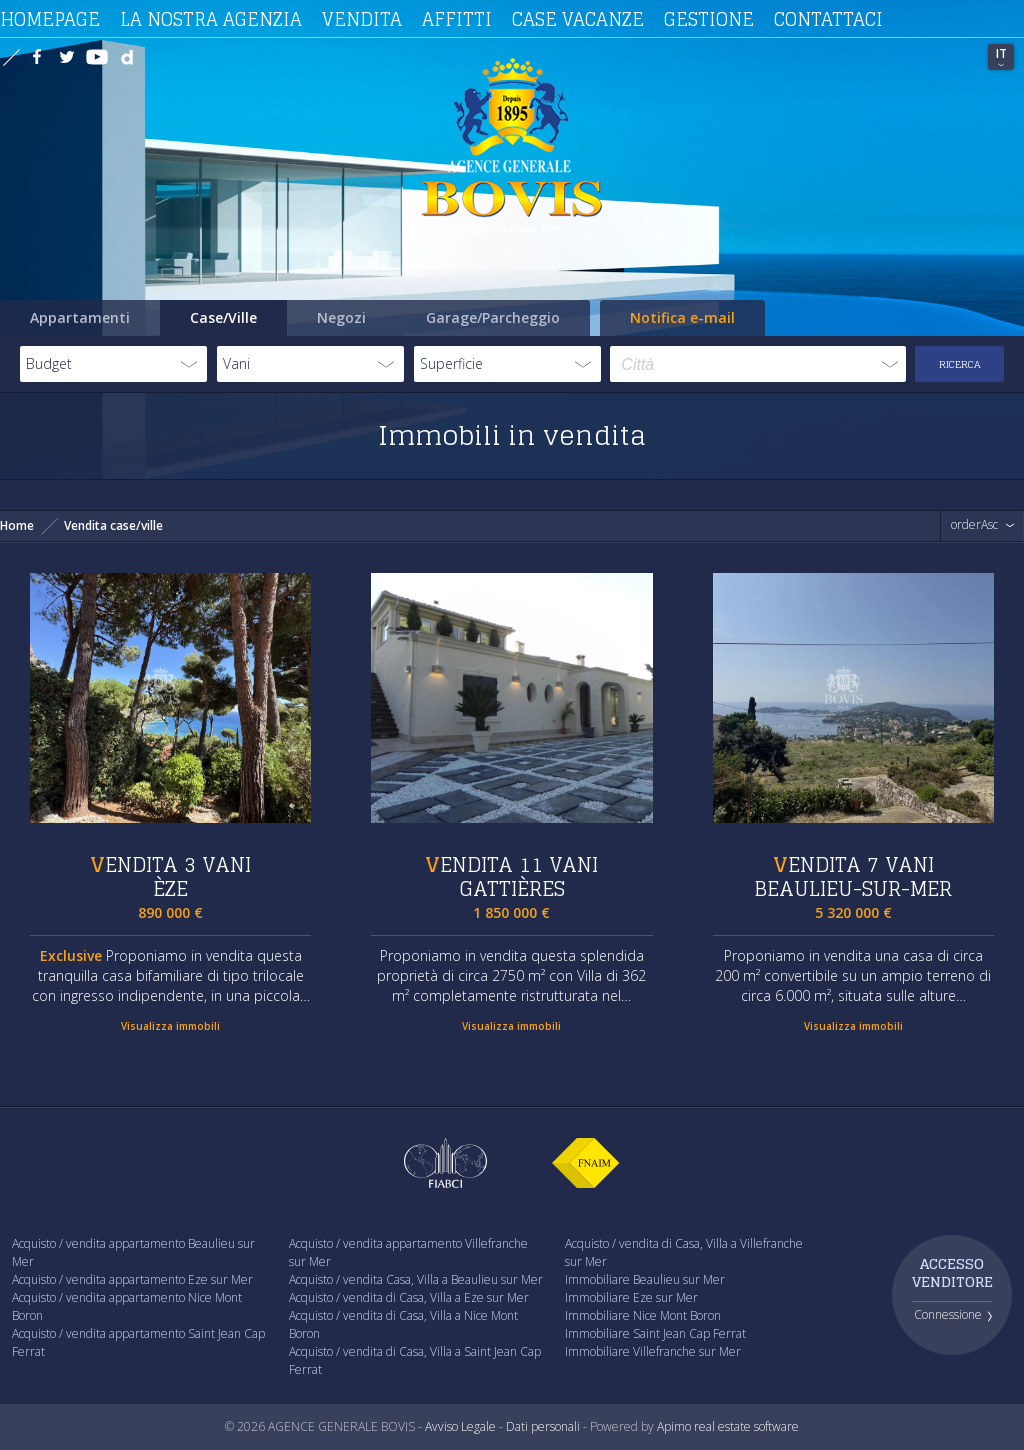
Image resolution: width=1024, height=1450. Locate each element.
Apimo (674, 1426)
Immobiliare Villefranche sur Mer (653, 1351)
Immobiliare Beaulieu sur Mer (645, 1279)
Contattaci (828, 19)
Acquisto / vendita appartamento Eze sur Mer (132, 1279)
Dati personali (543, 1426)
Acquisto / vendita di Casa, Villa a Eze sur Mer (409, 1297)
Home (17, 525)
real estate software (746, 1426)
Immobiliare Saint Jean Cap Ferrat (655, 1333)
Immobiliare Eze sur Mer (631, 1297)
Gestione (709, 19)
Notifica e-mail (682, 317)
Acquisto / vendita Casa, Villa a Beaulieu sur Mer (416, 1279)
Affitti (457, 19)
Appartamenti (80, 317)
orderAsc (974, 525)
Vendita (362, 19)
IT (1001, 53)
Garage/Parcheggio (493, 317)
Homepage (50, 19)
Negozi (341, 317)
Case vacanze (578, 19)
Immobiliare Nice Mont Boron (643, 1315)
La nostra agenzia (211, 19)
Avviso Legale (460, 1426)
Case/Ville (223, 317)
